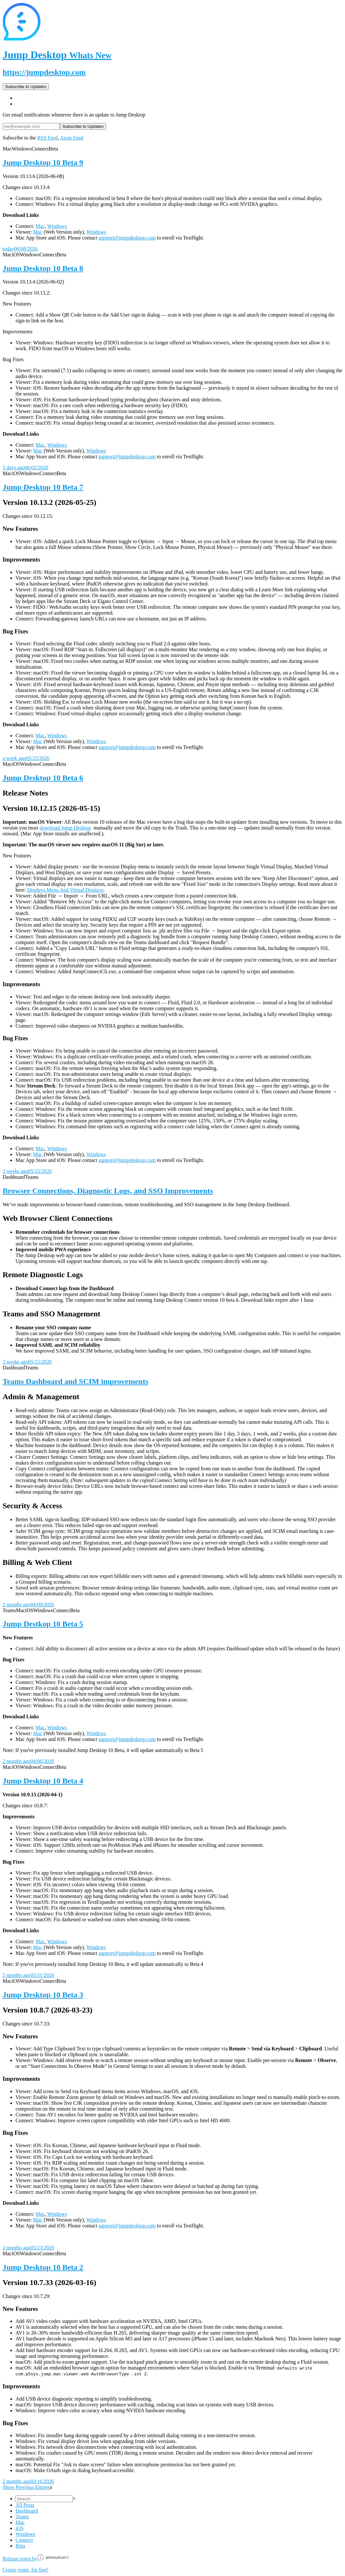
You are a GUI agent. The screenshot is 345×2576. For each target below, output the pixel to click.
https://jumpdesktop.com (44, 72)
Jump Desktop (57, 55)
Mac (40, 226)
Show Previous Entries (27, 2487)
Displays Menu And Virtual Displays (65, 890)
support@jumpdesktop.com (127, 237)
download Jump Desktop (65, 828)
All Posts (25, 2505)
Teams (22, 2516)
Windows (57, 226)
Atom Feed (71, 137)
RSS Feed (47, 137)
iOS (20, 2528)
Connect (24, 2540)
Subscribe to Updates (25, 86)
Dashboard (27, 2511)
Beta (20, 2545)
